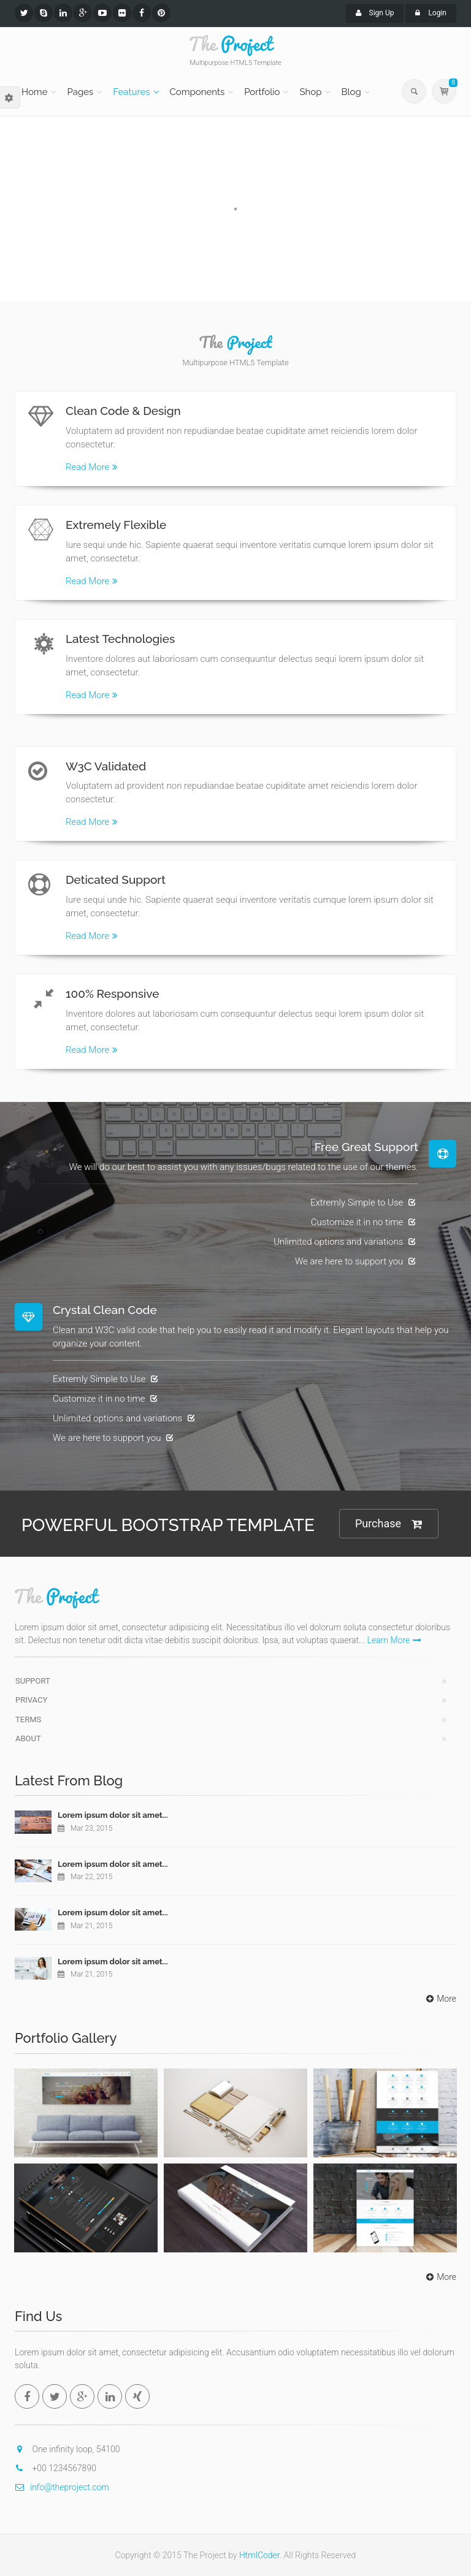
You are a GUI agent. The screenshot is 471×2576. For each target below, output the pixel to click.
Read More (92, 467)
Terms (28, 1719)
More (439, 1999)
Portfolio (262, 91)
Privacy (31, 1699)
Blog (351, 91)
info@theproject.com (62, 2487)
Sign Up (375, 13)
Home (34, 91)
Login (430, 13)
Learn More (394, 1640)
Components (197, 91)
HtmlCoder (259, 2555)
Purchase (389, 1524)
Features (131, 91)
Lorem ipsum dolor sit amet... (113, 1815)
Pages (80, 91)
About (28, 1738)
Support (32, 1680)
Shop (310, 91)
